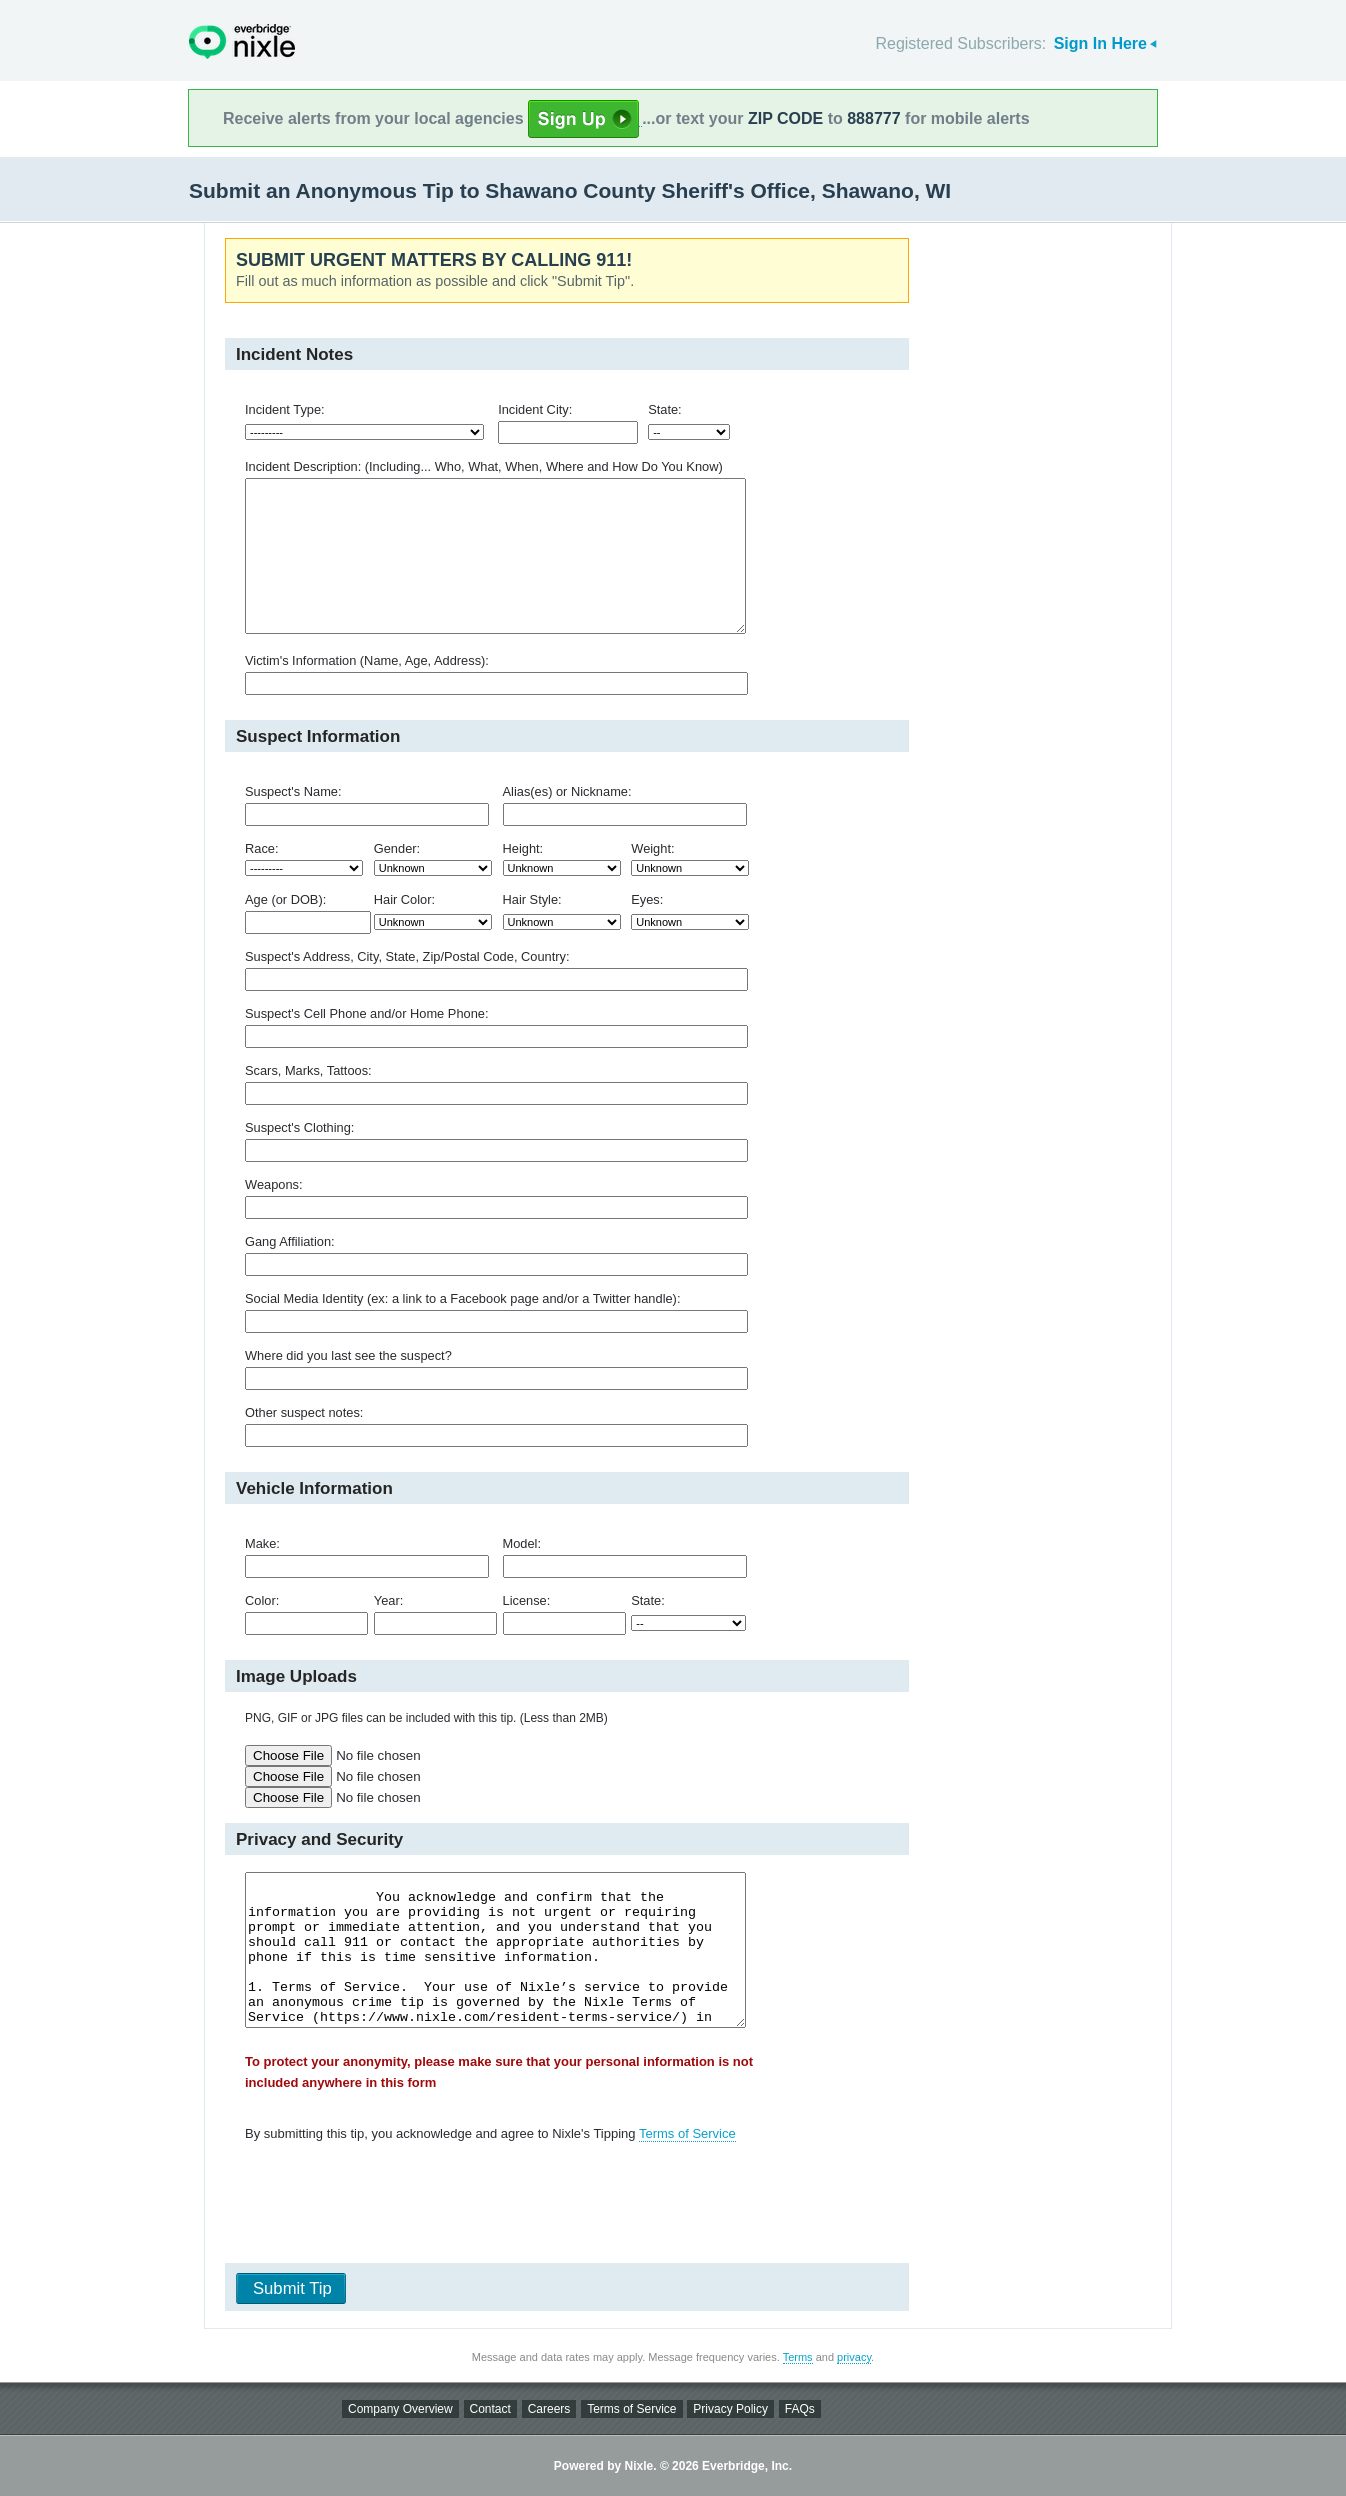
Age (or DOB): (285, 899)
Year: (388, 1600)
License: (527, 1600)
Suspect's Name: (293, 791)
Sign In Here (1100, 43)
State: (665, 409)
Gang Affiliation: (290, 1241)
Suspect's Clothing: (299, 1127)
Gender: (397, 848)
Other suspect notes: (304, 1412)
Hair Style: (532, 899)
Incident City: (535, 409)
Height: (523, 848)
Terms (798, 2357)
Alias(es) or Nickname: (567, 791)
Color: (262, 1600)
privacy (854, 2357)
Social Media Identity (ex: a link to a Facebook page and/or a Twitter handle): (462, 1298)
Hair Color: (404, 899)
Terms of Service (687, 2133)
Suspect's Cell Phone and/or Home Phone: (366, 1013)
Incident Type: (285, 409)
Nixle (242, 41)
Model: (522, 1543)
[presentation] (560, 2207)
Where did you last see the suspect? (348, 1355)
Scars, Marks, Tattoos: (308, 1070)
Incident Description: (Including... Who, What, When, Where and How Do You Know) (484, 466)
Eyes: (647, 899)
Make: (262, 1543)
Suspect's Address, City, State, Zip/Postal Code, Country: (407, 956)
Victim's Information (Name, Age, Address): (367, 660)
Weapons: (274, 1184)
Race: (262, 848)
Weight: (652, 848)
